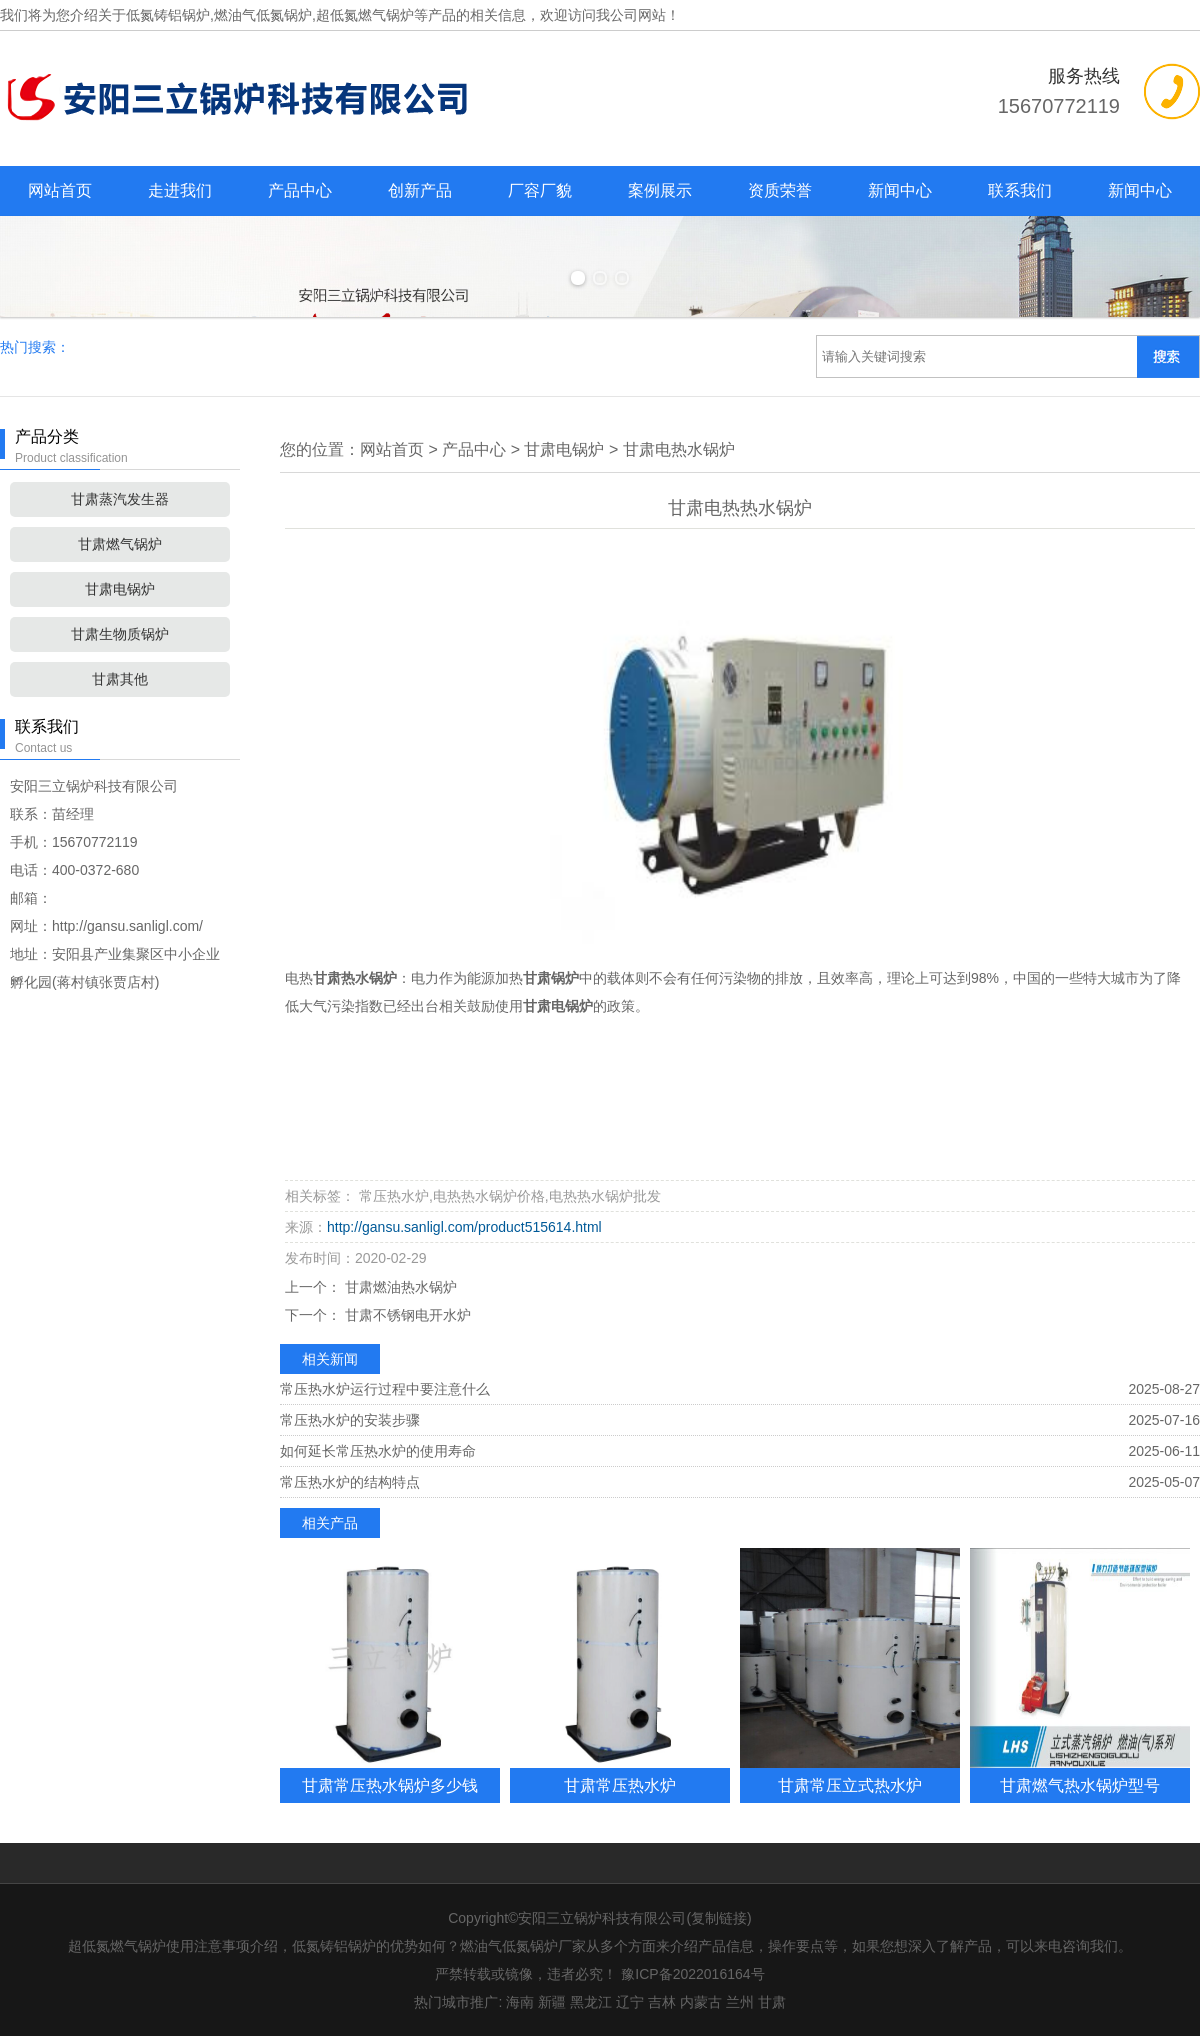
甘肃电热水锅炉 (679, 449)
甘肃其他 (120, 679)
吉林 (662, 2002)
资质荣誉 (780, 190)
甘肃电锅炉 (120, 589)
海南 (520, 2002)
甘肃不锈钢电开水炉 (406, 1315)
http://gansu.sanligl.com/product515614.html (464, 1227)
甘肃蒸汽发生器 (120, 499)
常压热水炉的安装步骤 (350, 1420)
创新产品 (420, 190)
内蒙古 (701, 2002)
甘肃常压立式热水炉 (850, 1785)
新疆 (552, 2002)
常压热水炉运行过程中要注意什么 (385, 1389)
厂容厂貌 (540, 190)
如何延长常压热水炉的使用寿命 (378, 1451)
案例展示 (660, 190)
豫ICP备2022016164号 (692, 1974)
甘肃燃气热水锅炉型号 (1080, 1785)
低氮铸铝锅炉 (168, 15)
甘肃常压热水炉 (620, 1785)
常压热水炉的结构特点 (350, 1482)
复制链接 (719, 1918)
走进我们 (180, 190)
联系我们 (1020, 190)
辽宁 (630, 2002)
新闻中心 (900, 190)
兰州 (740, 2002)
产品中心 (300, 190)
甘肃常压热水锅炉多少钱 (390, 1785)
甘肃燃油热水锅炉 (399, 1287)
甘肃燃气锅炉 (120, 544)
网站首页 (60, 190)
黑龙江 (591, 2002)
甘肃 (772, 2002)
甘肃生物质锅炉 (120, 634)
